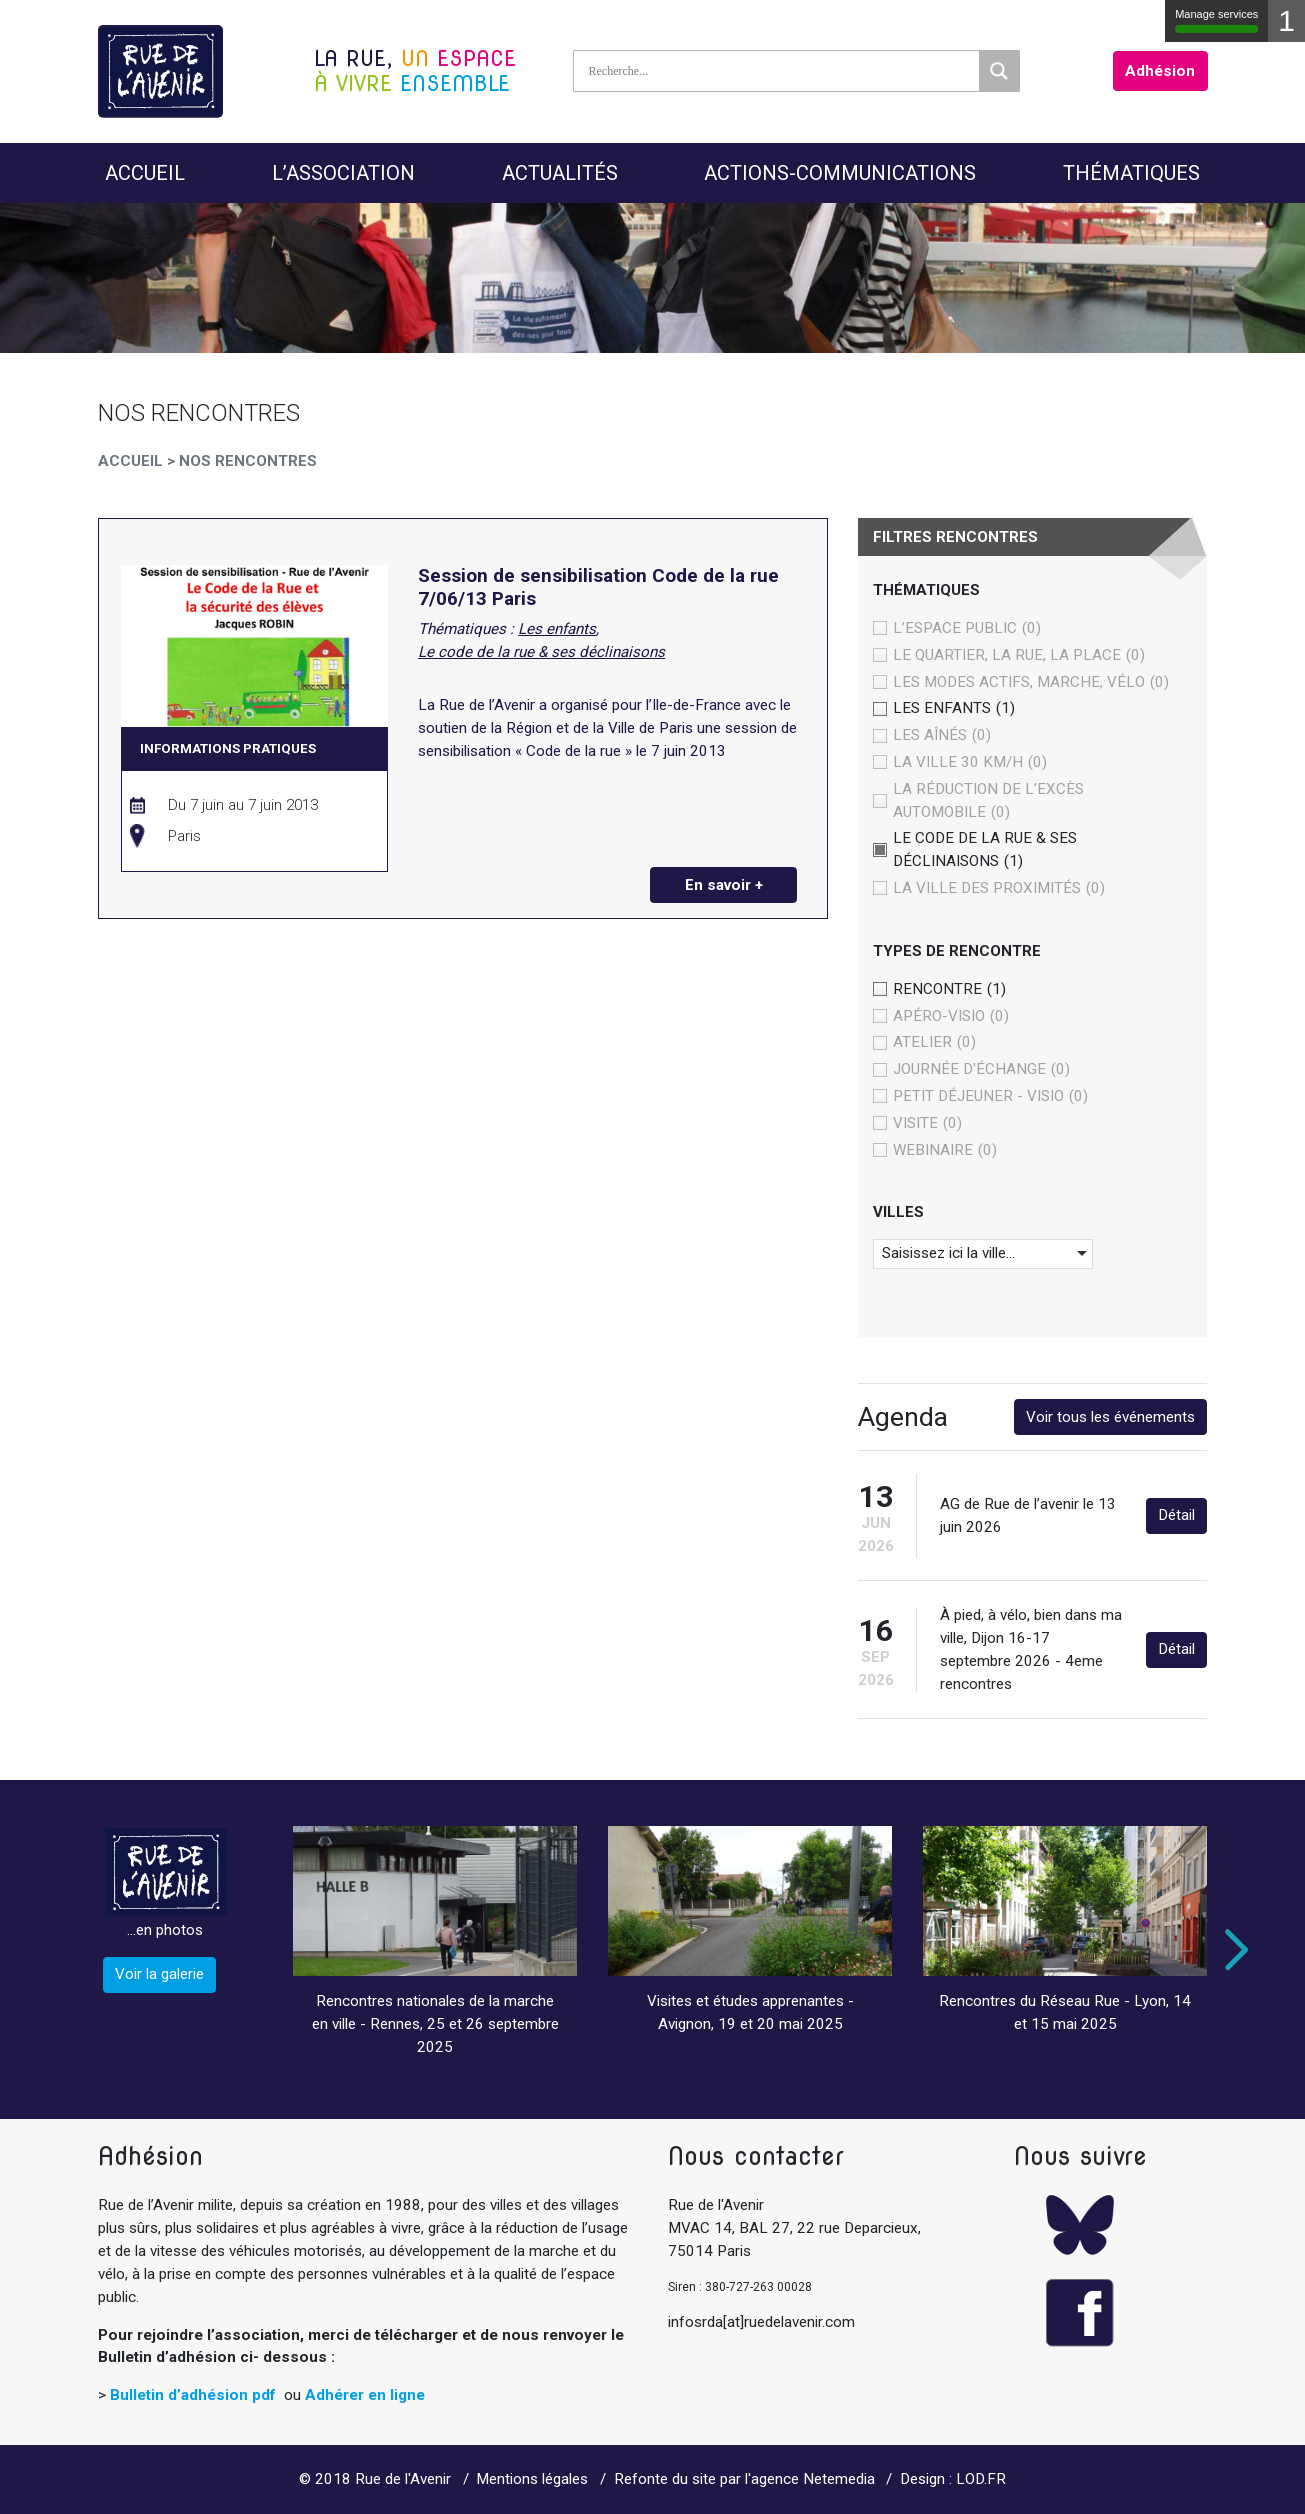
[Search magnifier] (999, 71)
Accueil (145, 173)
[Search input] (781, 71)
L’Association (343, 173)
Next (1232, 1950)
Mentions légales (532, 2479)
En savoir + (724, 885)
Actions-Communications (840, 173)
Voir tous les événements (1110, 1417)
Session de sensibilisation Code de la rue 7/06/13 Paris (598, 587)
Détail (1176, 1515)
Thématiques (1131, 173)
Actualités (560, 173)
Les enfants (557, 629)
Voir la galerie (159, 1974)
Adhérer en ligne (365, 2395)
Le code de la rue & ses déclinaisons (541, 652)
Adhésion (1160, 71)
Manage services (1216, 20)
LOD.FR (981, 2479)
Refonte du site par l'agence (706, 2479)
